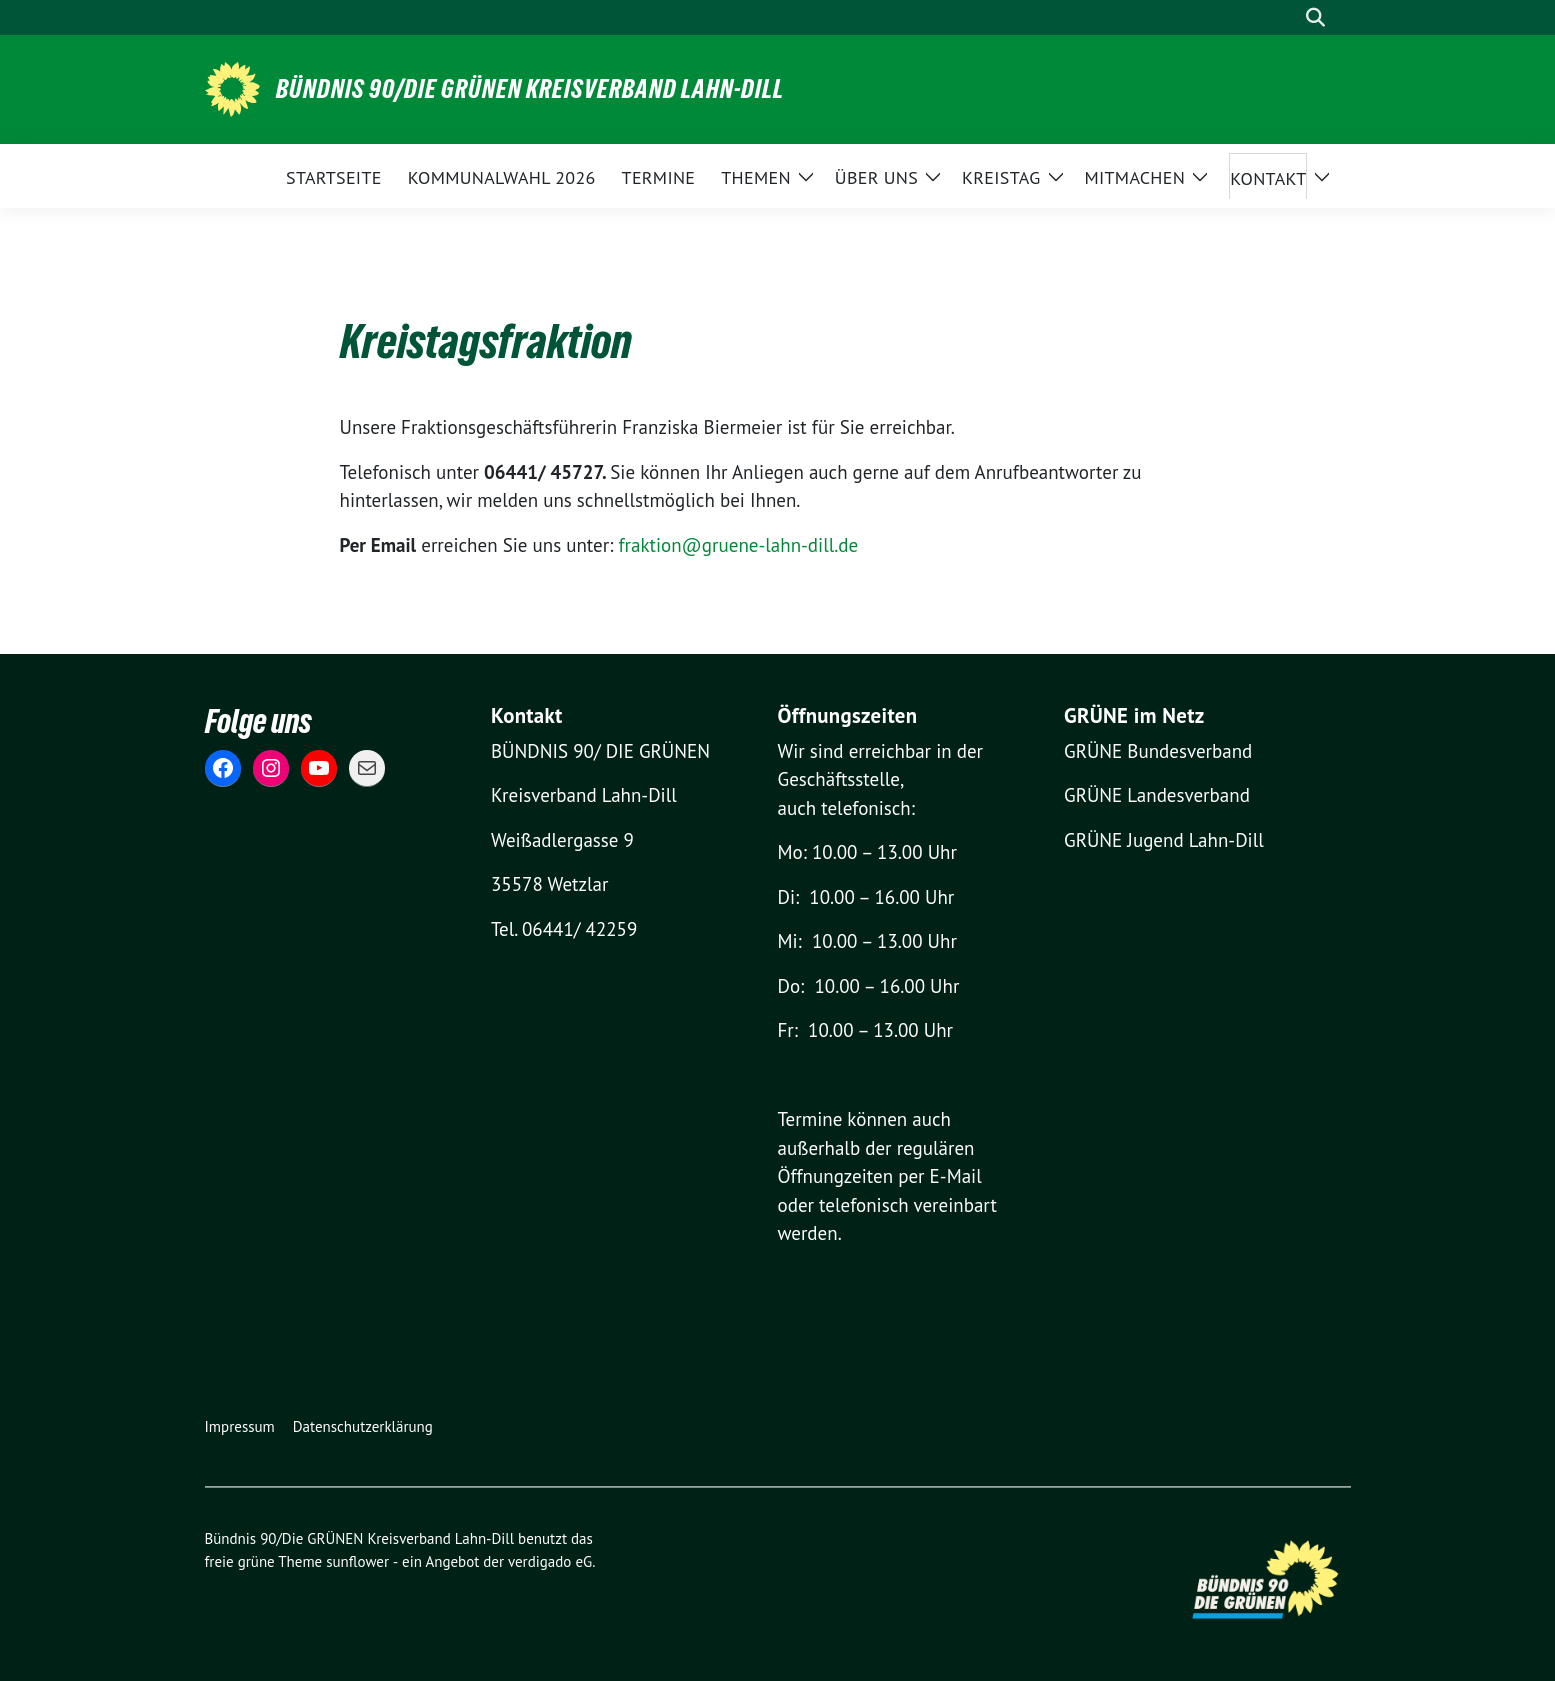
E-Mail (956, 1176)
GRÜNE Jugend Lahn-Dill (1164, 840)
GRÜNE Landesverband (1157, 795)
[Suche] (1287, 17)
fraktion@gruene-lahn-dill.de (738, 545)
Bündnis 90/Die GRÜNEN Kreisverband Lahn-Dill (530, 89)
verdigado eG (550, 1561)
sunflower (357, 1561)
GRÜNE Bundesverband (1158, 751)
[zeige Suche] (1315, 17)
